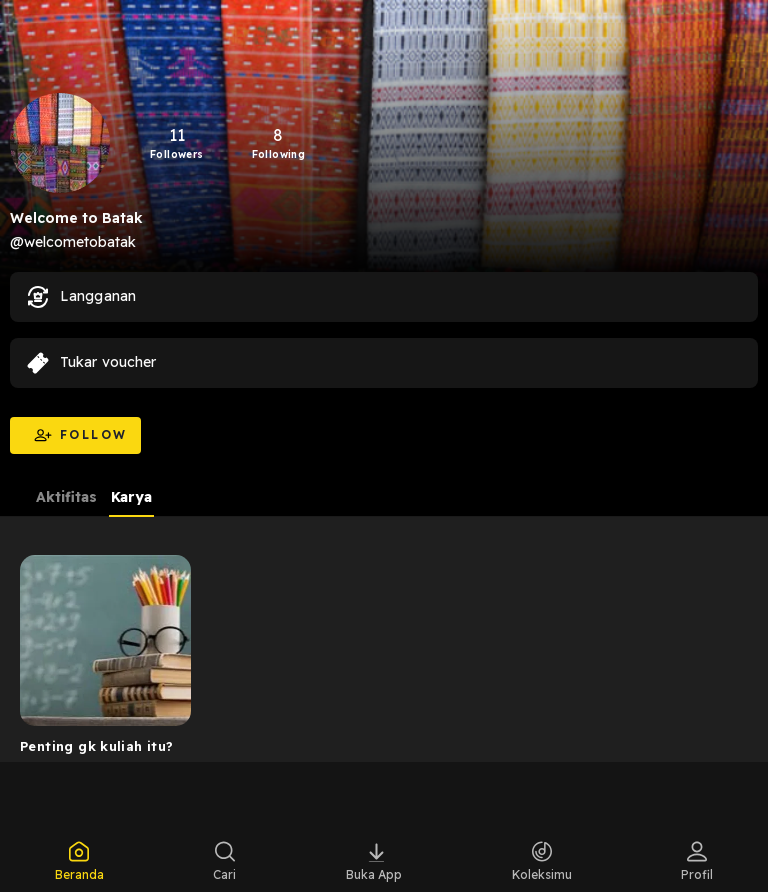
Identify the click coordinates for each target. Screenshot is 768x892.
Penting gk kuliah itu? (97, 746)
